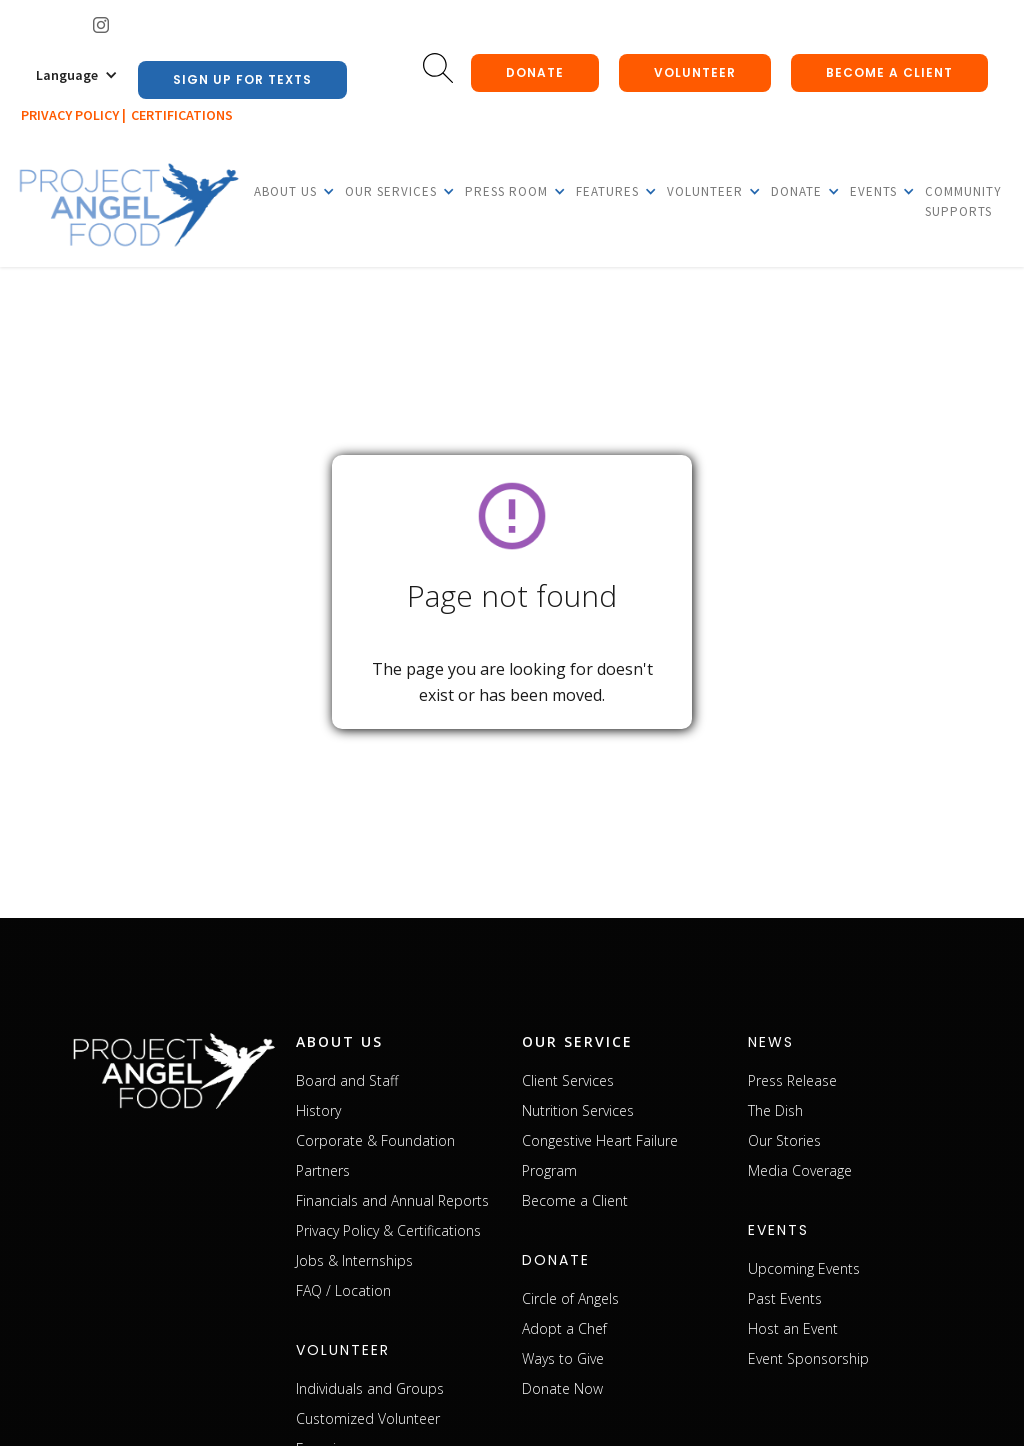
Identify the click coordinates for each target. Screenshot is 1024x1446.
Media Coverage (800, 1170)
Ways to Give (563, 1358)
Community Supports (963, 201)
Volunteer (695, 72)
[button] (77, 75)
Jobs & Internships (354, 1260)
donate (535, 72)
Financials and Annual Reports (392, 1200)
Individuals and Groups (370, 1388)
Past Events (785, 1298)
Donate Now (562, 1388)
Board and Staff (347, 1080)
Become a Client (575, 1200)
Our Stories (784, 1140)
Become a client (889, 72)
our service (577, 1041)
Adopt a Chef (564, 1328)
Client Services (568, 1080)
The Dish (775, 1110)
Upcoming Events (804, 1268)
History (318, 1110)
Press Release (792, 1080)
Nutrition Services (578, 1110)
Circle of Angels (570, 1298)
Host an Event (793, 1328)
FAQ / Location (343, 1290)
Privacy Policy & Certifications (388, 1230)
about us (339, 1041)
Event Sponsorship (808, 1358)
